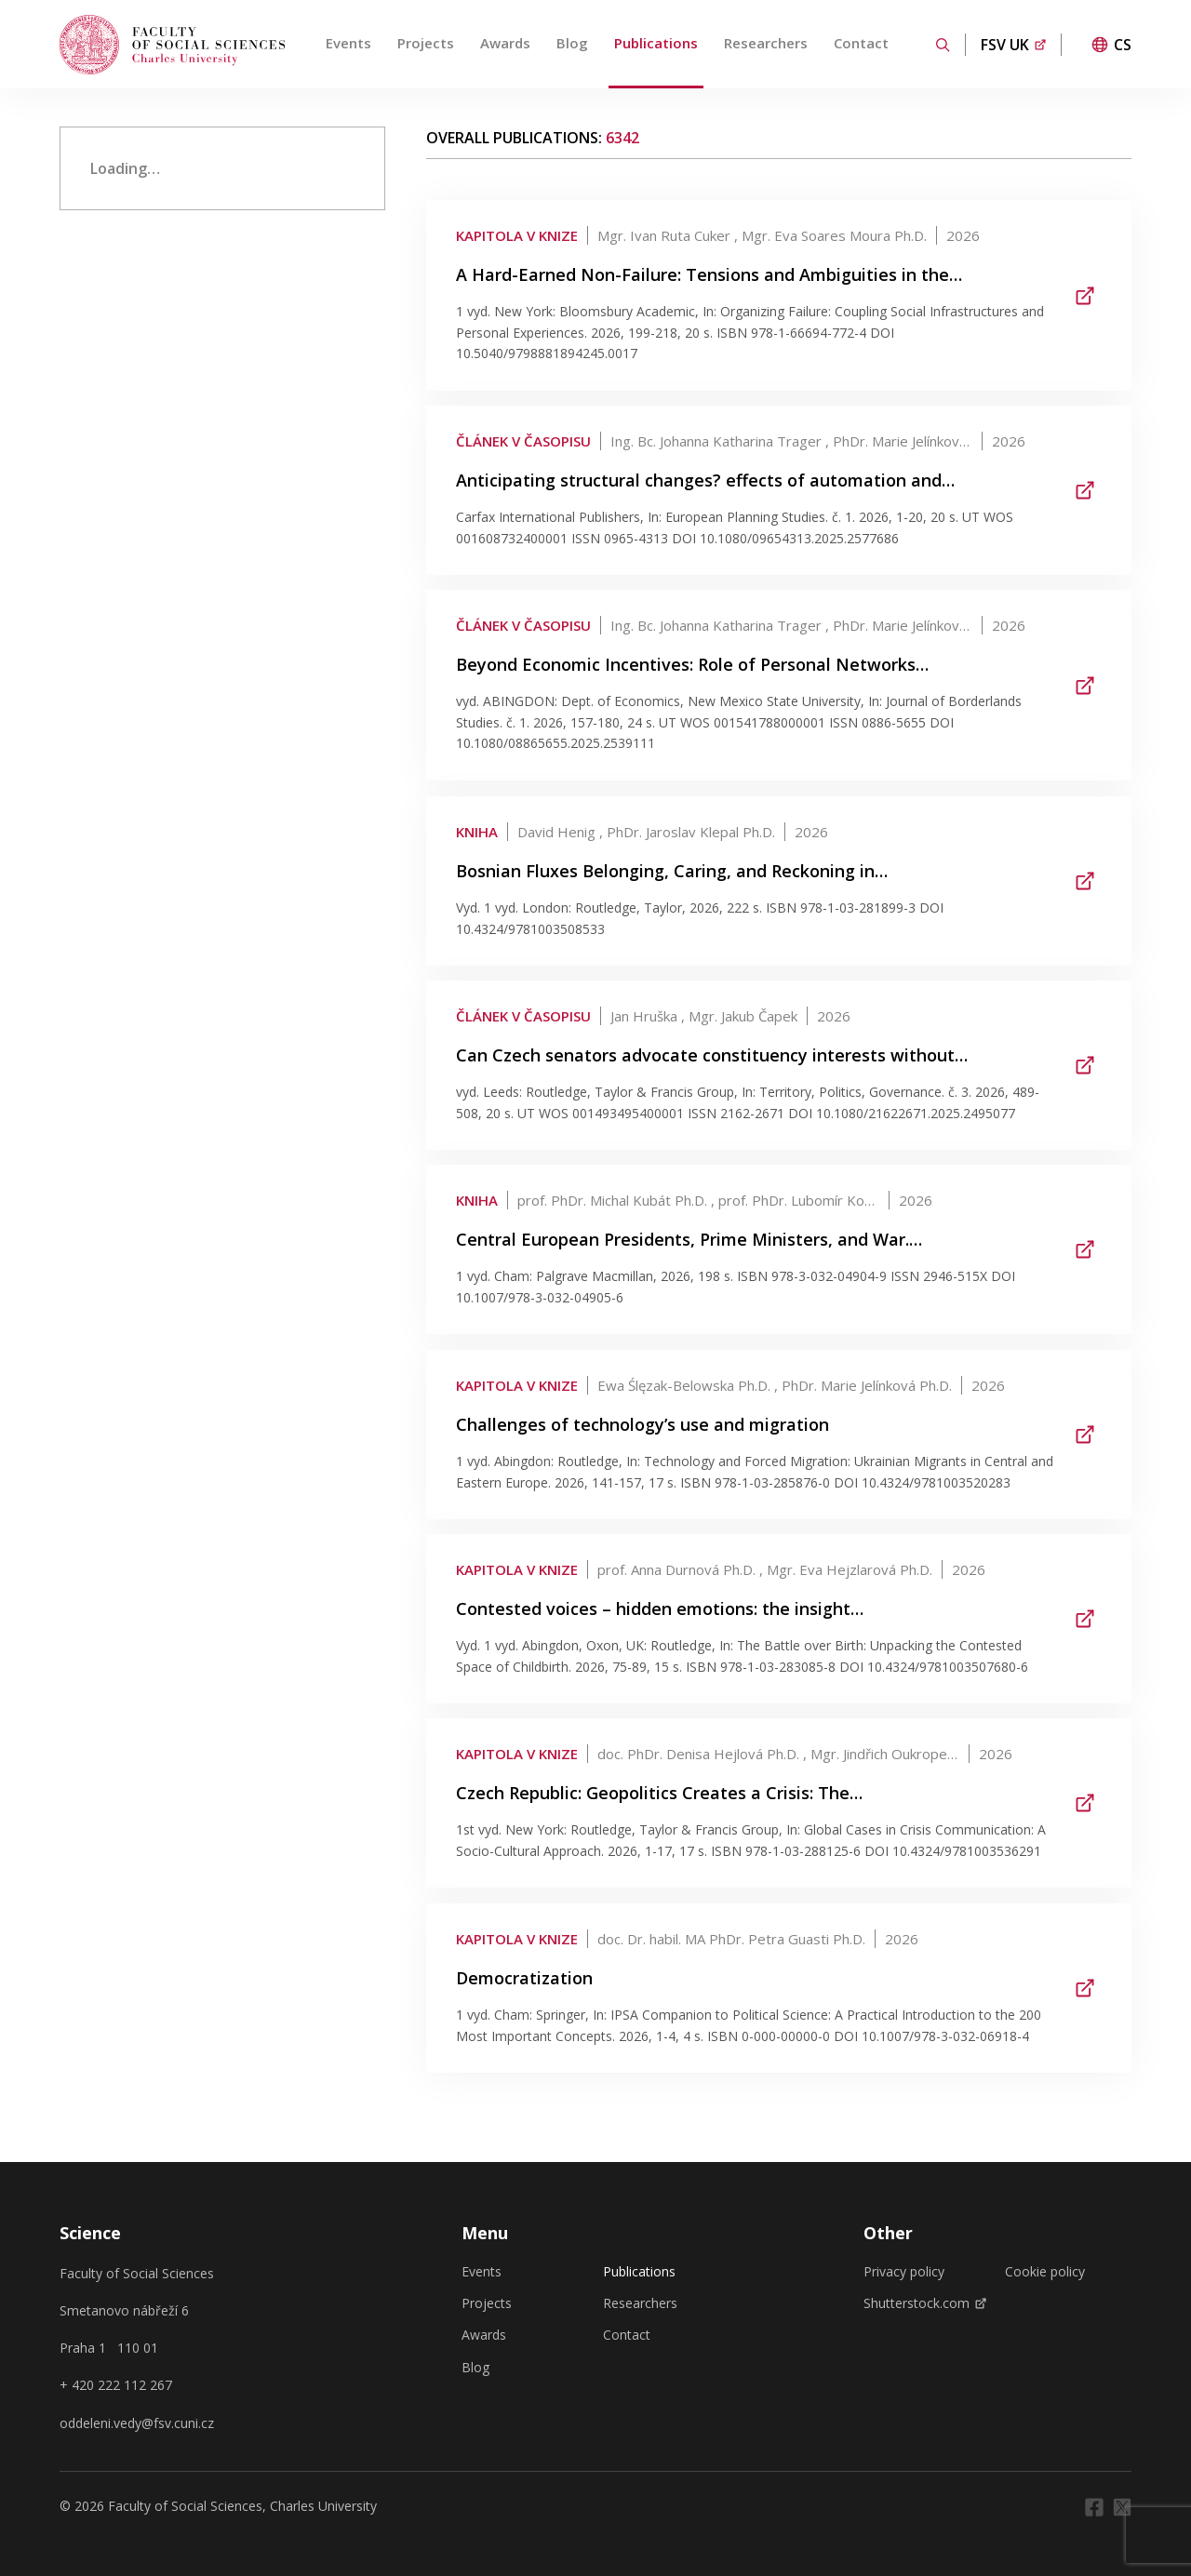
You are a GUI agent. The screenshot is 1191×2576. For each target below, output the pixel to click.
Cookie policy (1045, 2271)
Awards (505, 42)
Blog (572, 42)
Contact (861, 42)
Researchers (766, 42)
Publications (656, 42)
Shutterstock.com (924, 2303)
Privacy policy (903, 2271)
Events (348, 42)
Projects (425, 42)
